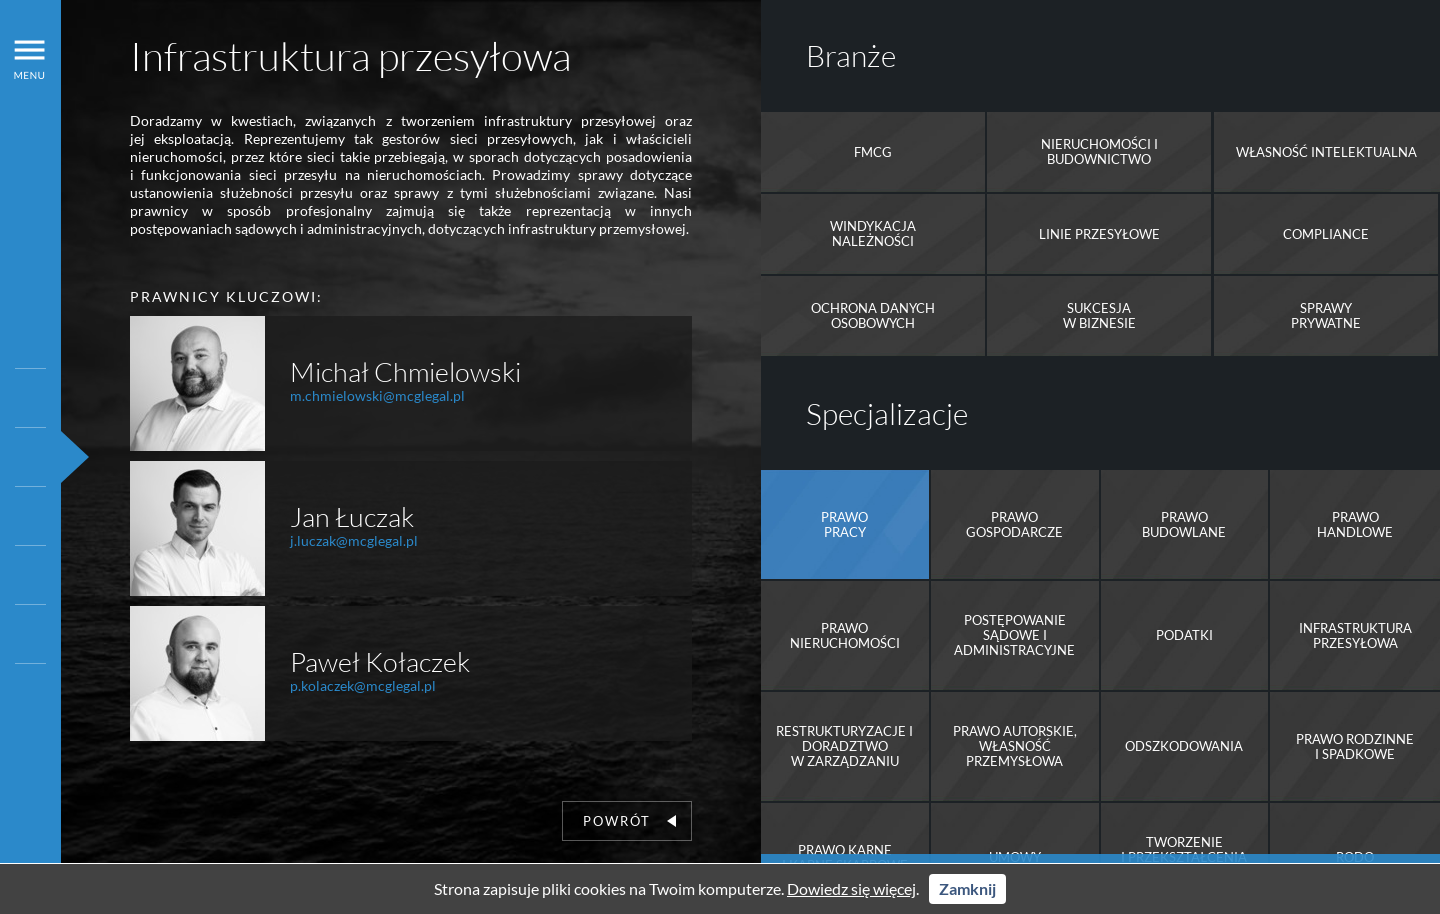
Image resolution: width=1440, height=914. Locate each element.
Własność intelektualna (1326, 152)
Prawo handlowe (1355, 524)
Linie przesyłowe (1099, 234)
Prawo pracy (844, 524)
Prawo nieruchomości (845, 635)
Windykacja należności (873, 233)
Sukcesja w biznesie (1099, 315)
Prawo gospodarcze (1014, 524)
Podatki (1184, 635)
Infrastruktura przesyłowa (1355, 635)
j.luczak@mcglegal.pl (354, 540)
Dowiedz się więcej (851, 888)
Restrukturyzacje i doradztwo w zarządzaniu (844, 746)
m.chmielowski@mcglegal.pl (377, 395)
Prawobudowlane (1184, 524)
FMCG (873, 152)
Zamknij (967, 888)
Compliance (1326, 234)
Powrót (629, 821)
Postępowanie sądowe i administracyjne (1014, 635)
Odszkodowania (1184, 746)
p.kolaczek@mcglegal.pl (363, 685)
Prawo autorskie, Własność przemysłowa (1015, 746)
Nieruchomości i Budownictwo (1099, 151)
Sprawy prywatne (1326, 315)
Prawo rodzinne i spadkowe (1355, 746)
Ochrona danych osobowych (873, 315)
